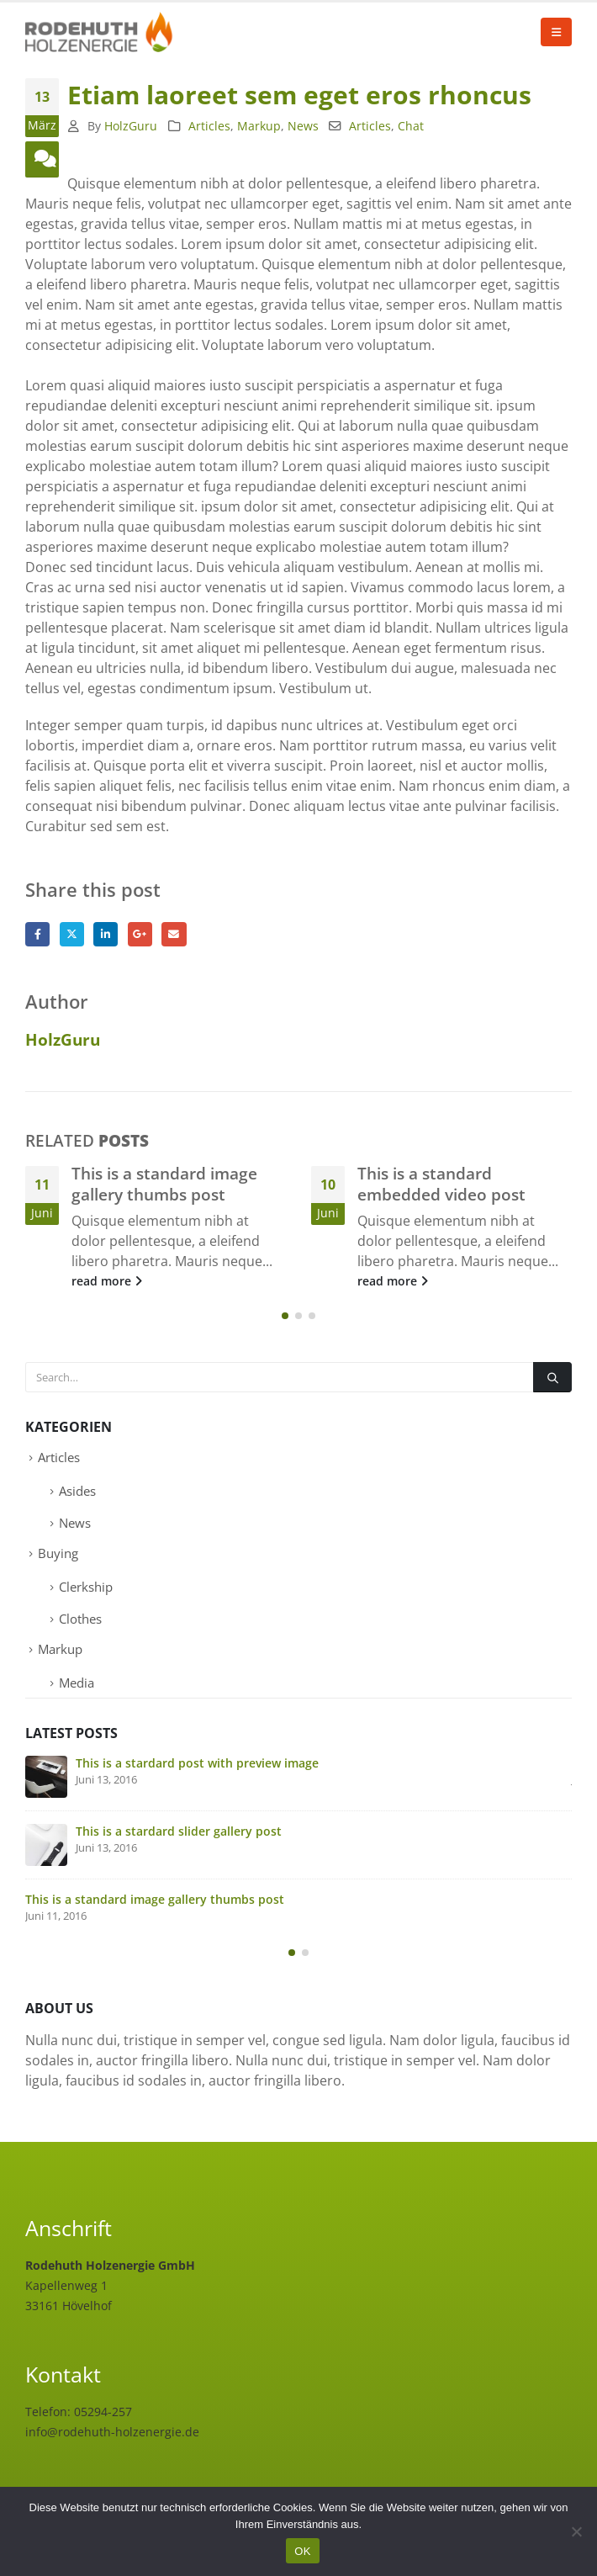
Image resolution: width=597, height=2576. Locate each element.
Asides (77, 1491)
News (303, 126)
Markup (259, 126)
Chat (411, 126)
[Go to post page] (46, 1778)
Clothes (80, 1619)
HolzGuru (130, 126)
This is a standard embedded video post (441, 1184)
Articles (209, 126)
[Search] (552, 1377)
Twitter (72, 934)
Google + (140, 934)
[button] (556, 32)
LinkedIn (105, 934)
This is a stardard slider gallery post (179, 1832)
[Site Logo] (101, 32)
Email (173, 934)
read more (106, 1281)
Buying (58, 1553)
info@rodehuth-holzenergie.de (112, 2433)
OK (302, 2551)
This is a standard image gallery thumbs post (164, 1184)
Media (76, 1683)
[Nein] (576, 2531)
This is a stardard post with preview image (197, 1764)
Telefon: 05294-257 (78, 2412)
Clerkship (86, 1587)
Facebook (37, 934)
